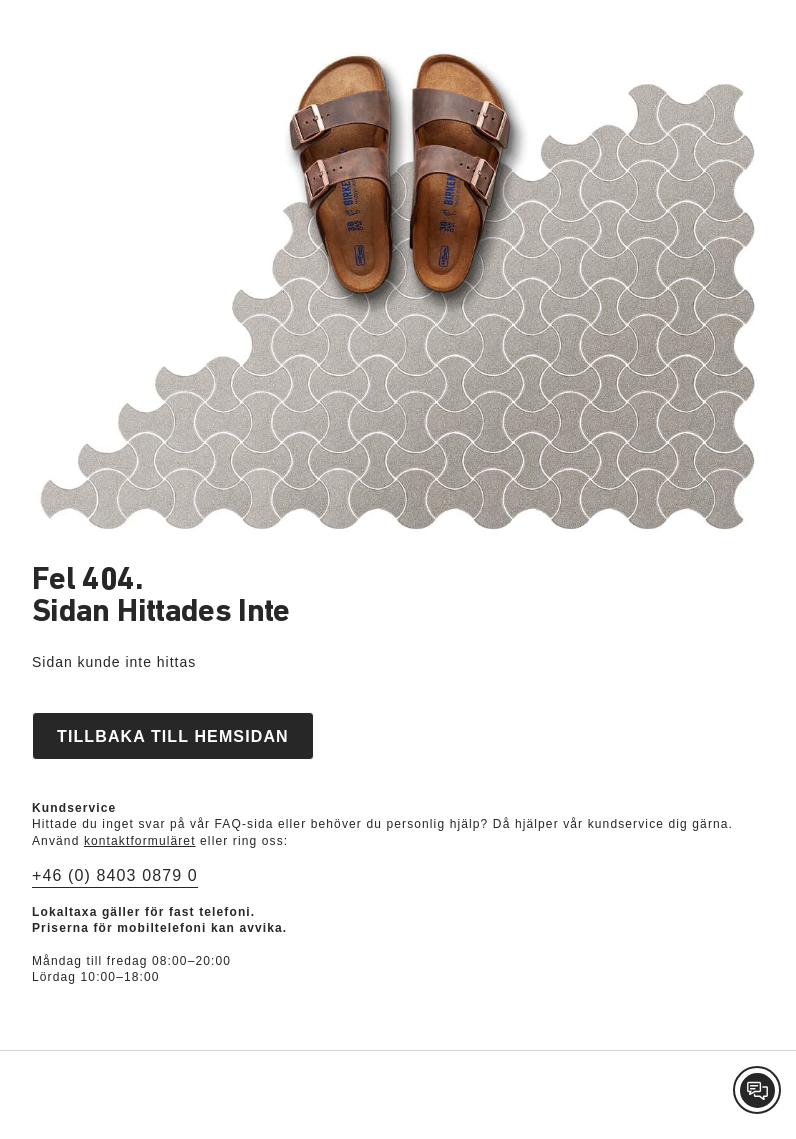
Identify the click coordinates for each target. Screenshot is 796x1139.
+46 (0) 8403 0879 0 (115, 875)
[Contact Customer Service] (757, 1090)
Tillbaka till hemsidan (173, 736)
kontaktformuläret (140, 841)
